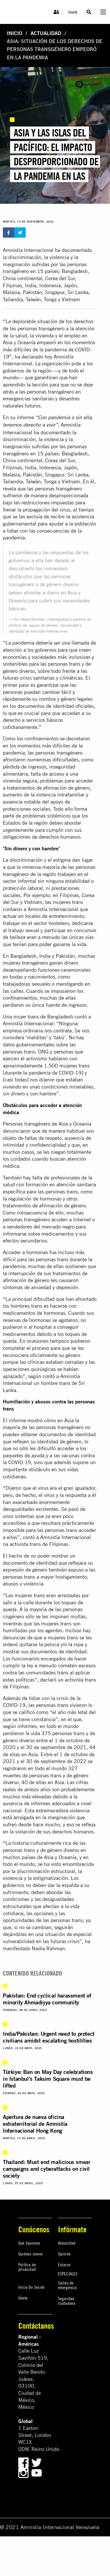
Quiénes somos (30, 2254)
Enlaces (64, 2264)
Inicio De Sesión (31, 2287)
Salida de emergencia (67, 2285)
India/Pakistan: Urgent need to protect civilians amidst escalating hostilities (49, 2037)
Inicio (14, 33)
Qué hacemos (29, 2243)
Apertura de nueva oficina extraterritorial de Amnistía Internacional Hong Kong (35, 2123)
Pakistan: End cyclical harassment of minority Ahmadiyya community (47, 1999)
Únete (72, 12)
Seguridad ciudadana (66, 2301)
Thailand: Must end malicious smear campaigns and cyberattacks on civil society (46, 2168)
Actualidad (46, 33)
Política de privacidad (27, 2267)
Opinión (64, 2254)
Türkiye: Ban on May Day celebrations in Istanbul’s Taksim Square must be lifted (48, 2078)
